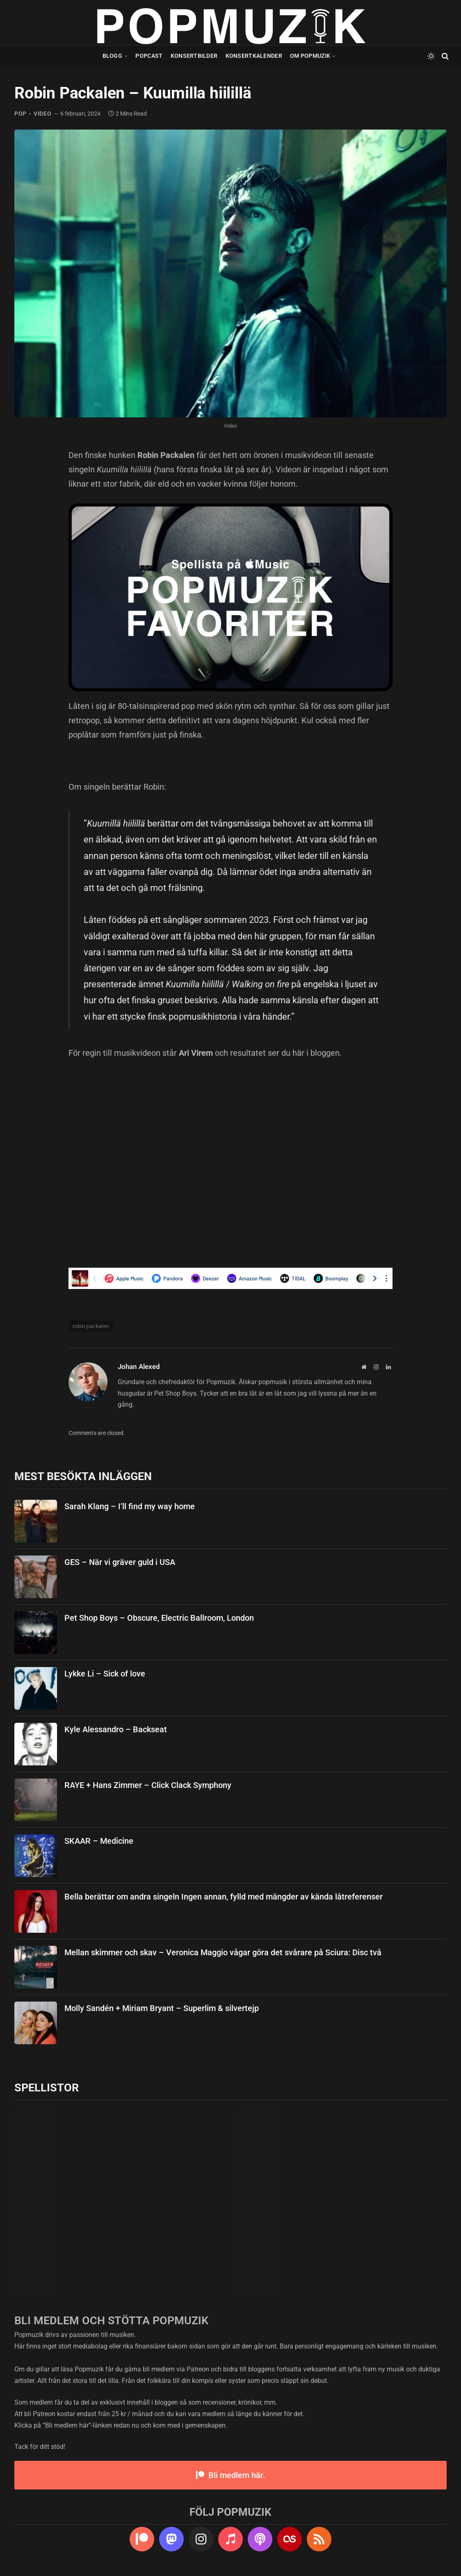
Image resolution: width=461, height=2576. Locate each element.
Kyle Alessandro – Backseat (115, 1729)
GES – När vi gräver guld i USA (119, 1562)
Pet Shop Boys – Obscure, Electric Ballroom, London (159, 1618)
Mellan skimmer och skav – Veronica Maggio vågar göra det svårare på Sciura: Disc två (222, 1952)
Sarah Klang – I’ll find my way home (129, 1506)
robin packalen (91, 1326)
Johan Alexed (139, 1366)
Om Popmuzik (310, 55)
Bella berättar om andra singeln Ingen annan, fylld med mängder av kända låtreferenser (223, 1897)
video (43, 113)
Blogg (112, 55)
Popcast (148, 55)
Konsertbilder (194, 55)
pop (20, 113)
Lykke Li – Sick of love (104, 1674)
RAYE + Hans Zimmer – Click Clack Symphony (147, 1785)
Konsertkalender (254, 55)
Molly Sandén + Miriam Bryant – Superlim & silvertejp (161, 2008)
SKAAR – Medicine (98, 1841)
